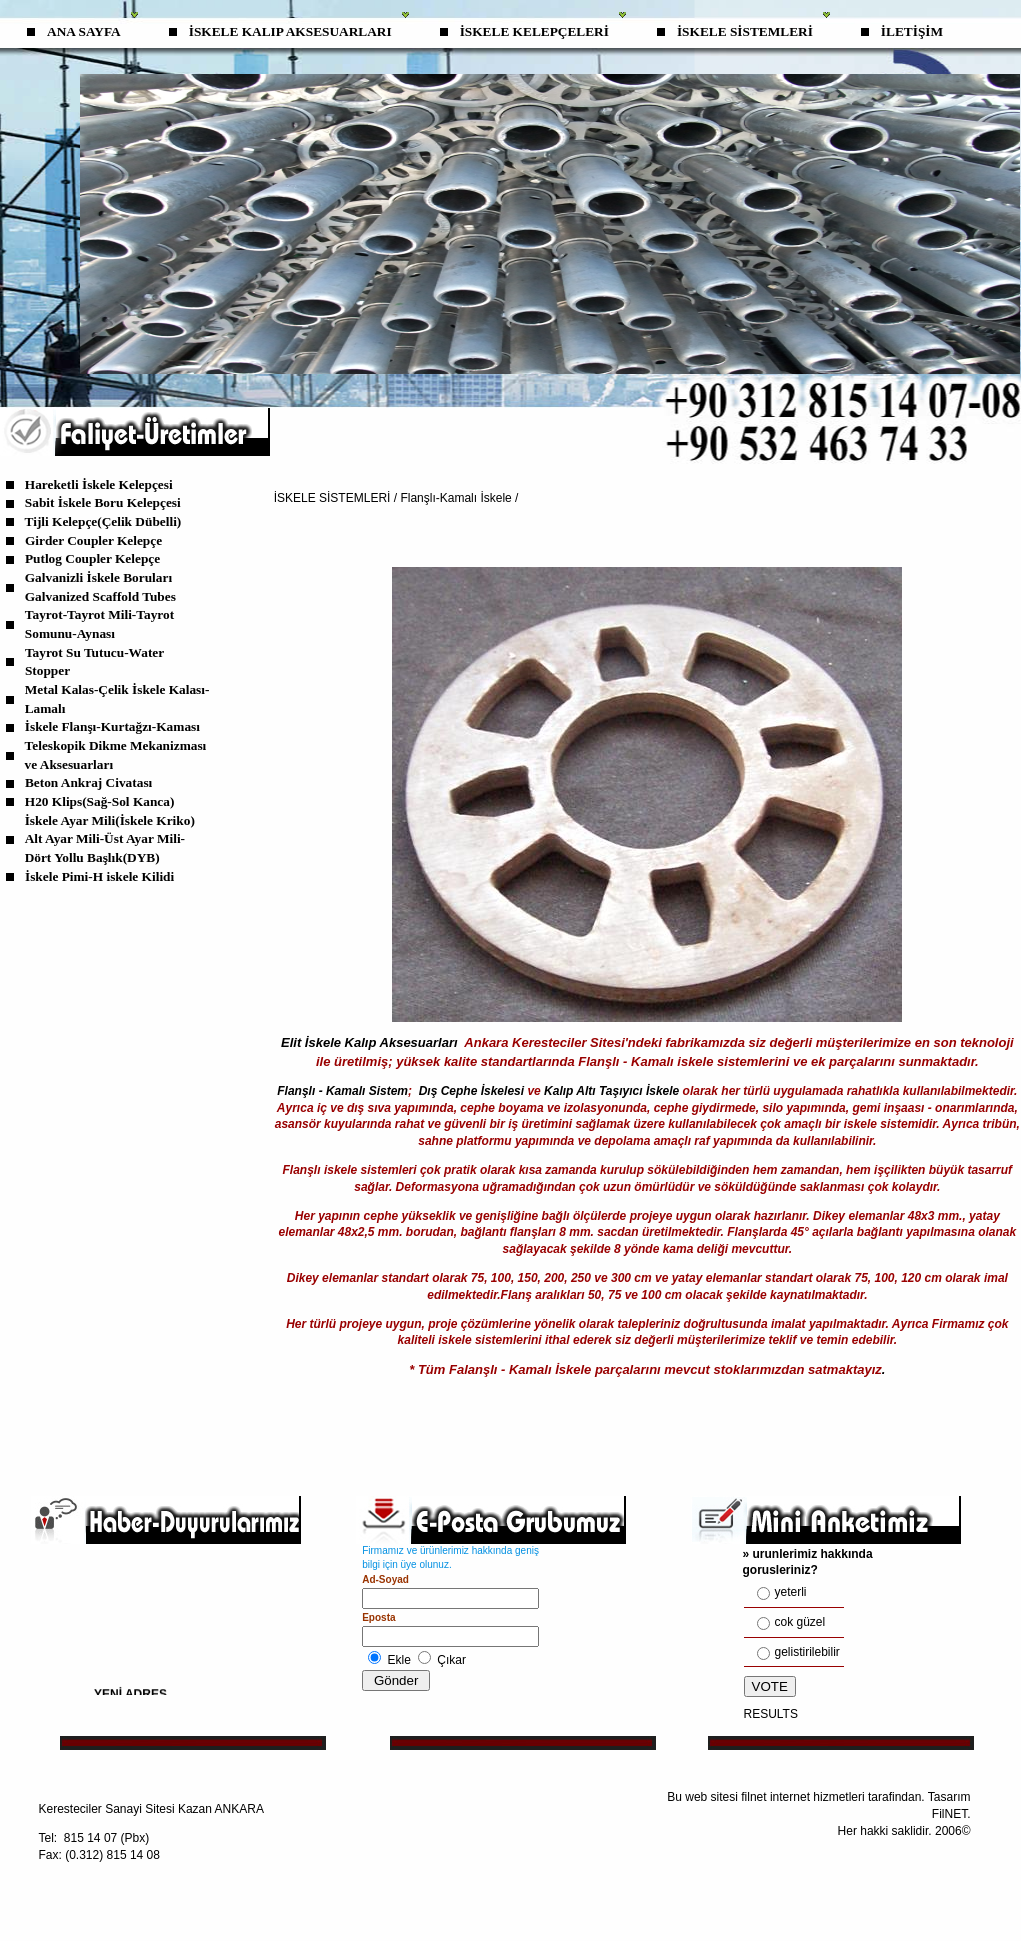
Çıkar (451, 1660)
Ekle (399, 1660)
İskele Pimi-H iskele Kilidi (99, 876)
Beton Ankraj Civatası (88, 782)
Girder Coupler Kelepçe (93, 540)
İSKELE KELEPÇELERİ (534, 31)
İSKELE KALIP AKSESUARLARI (290, 31)
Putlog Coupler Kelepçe (92, 558)
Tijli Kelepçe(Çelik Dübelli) (103, 521)
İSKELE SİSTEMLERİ (745, 31)
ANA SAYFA (84, 31)
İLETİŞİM (912, 31)
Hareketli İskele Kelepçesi (99, 484)
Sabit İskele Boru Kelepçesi (103, 502)
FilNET (949, 1814)
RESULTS (771, 1714)
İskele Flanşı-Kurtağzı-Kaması (112, 726)
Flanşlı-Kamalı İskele (455, 498)
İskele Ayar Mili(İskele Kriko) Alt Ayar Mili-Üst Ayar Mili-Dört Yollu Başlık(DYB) (110, 839)
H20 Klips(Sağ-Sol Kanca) (100, 801)
